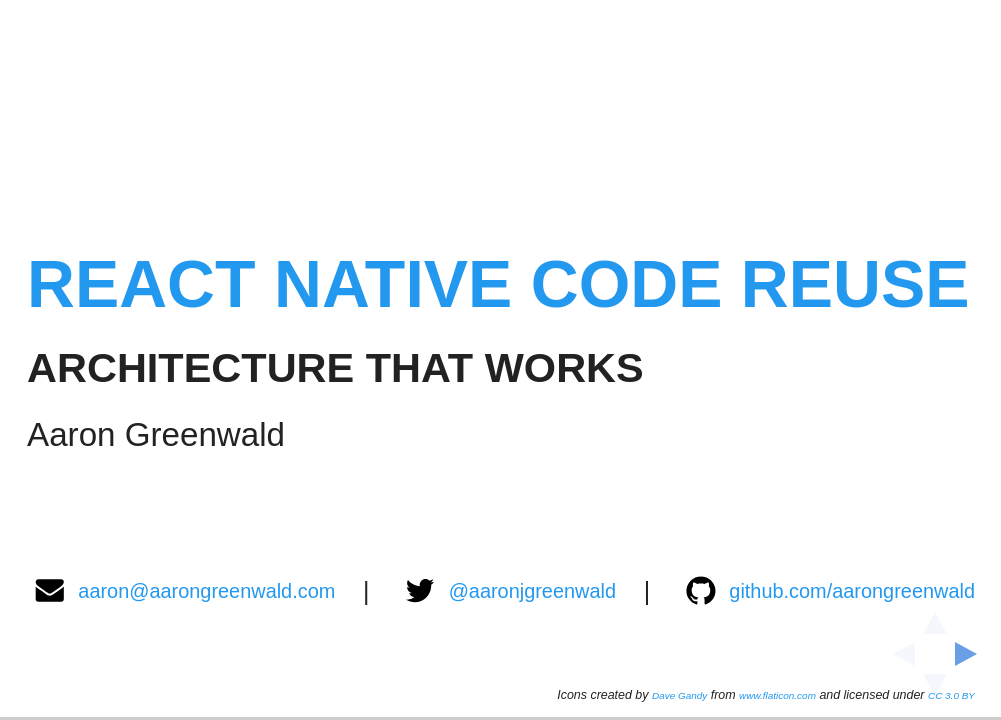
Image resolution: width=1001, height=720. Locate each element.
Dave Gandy (678, 694)
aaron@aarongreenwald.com (184, 590)
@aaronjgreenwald (510, 590)
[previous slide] (898, 654)
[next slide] (972, 654)
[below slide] (935, 691)
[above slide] (935, 617)
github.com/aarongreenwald (829, 590)
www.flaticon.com (777, 694)
